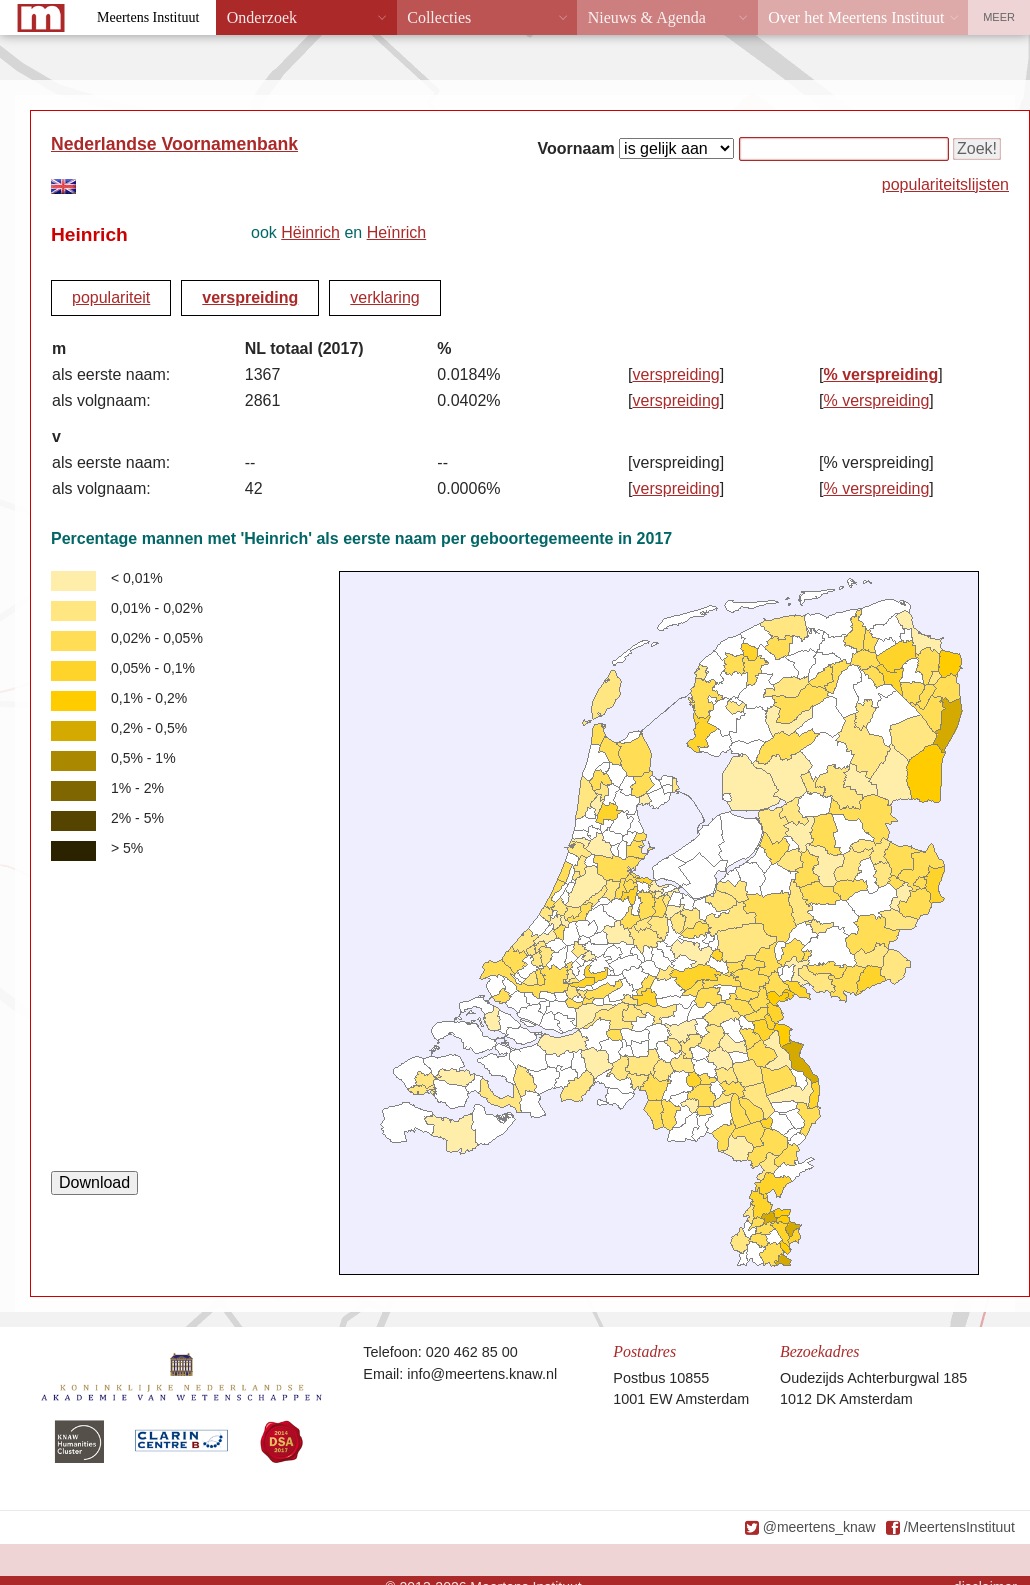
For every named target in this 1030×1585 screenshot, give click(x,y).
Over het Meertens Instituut (856, 17)
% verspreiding (880, 374)
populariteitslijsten (945, 184)
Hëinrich (310, 232)
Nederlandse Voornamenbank (174, 144)
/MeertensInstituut (959, 1527)
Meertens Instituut (148, 17)
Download (94, 1182)
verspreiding (250, 297)
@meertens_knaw (819, 1527)
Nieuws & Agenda (647, 17)
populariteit (111, 297)
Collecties (439, 17)
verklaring (384, 297)
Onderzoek (262, 17)
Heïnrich (397, 232)
